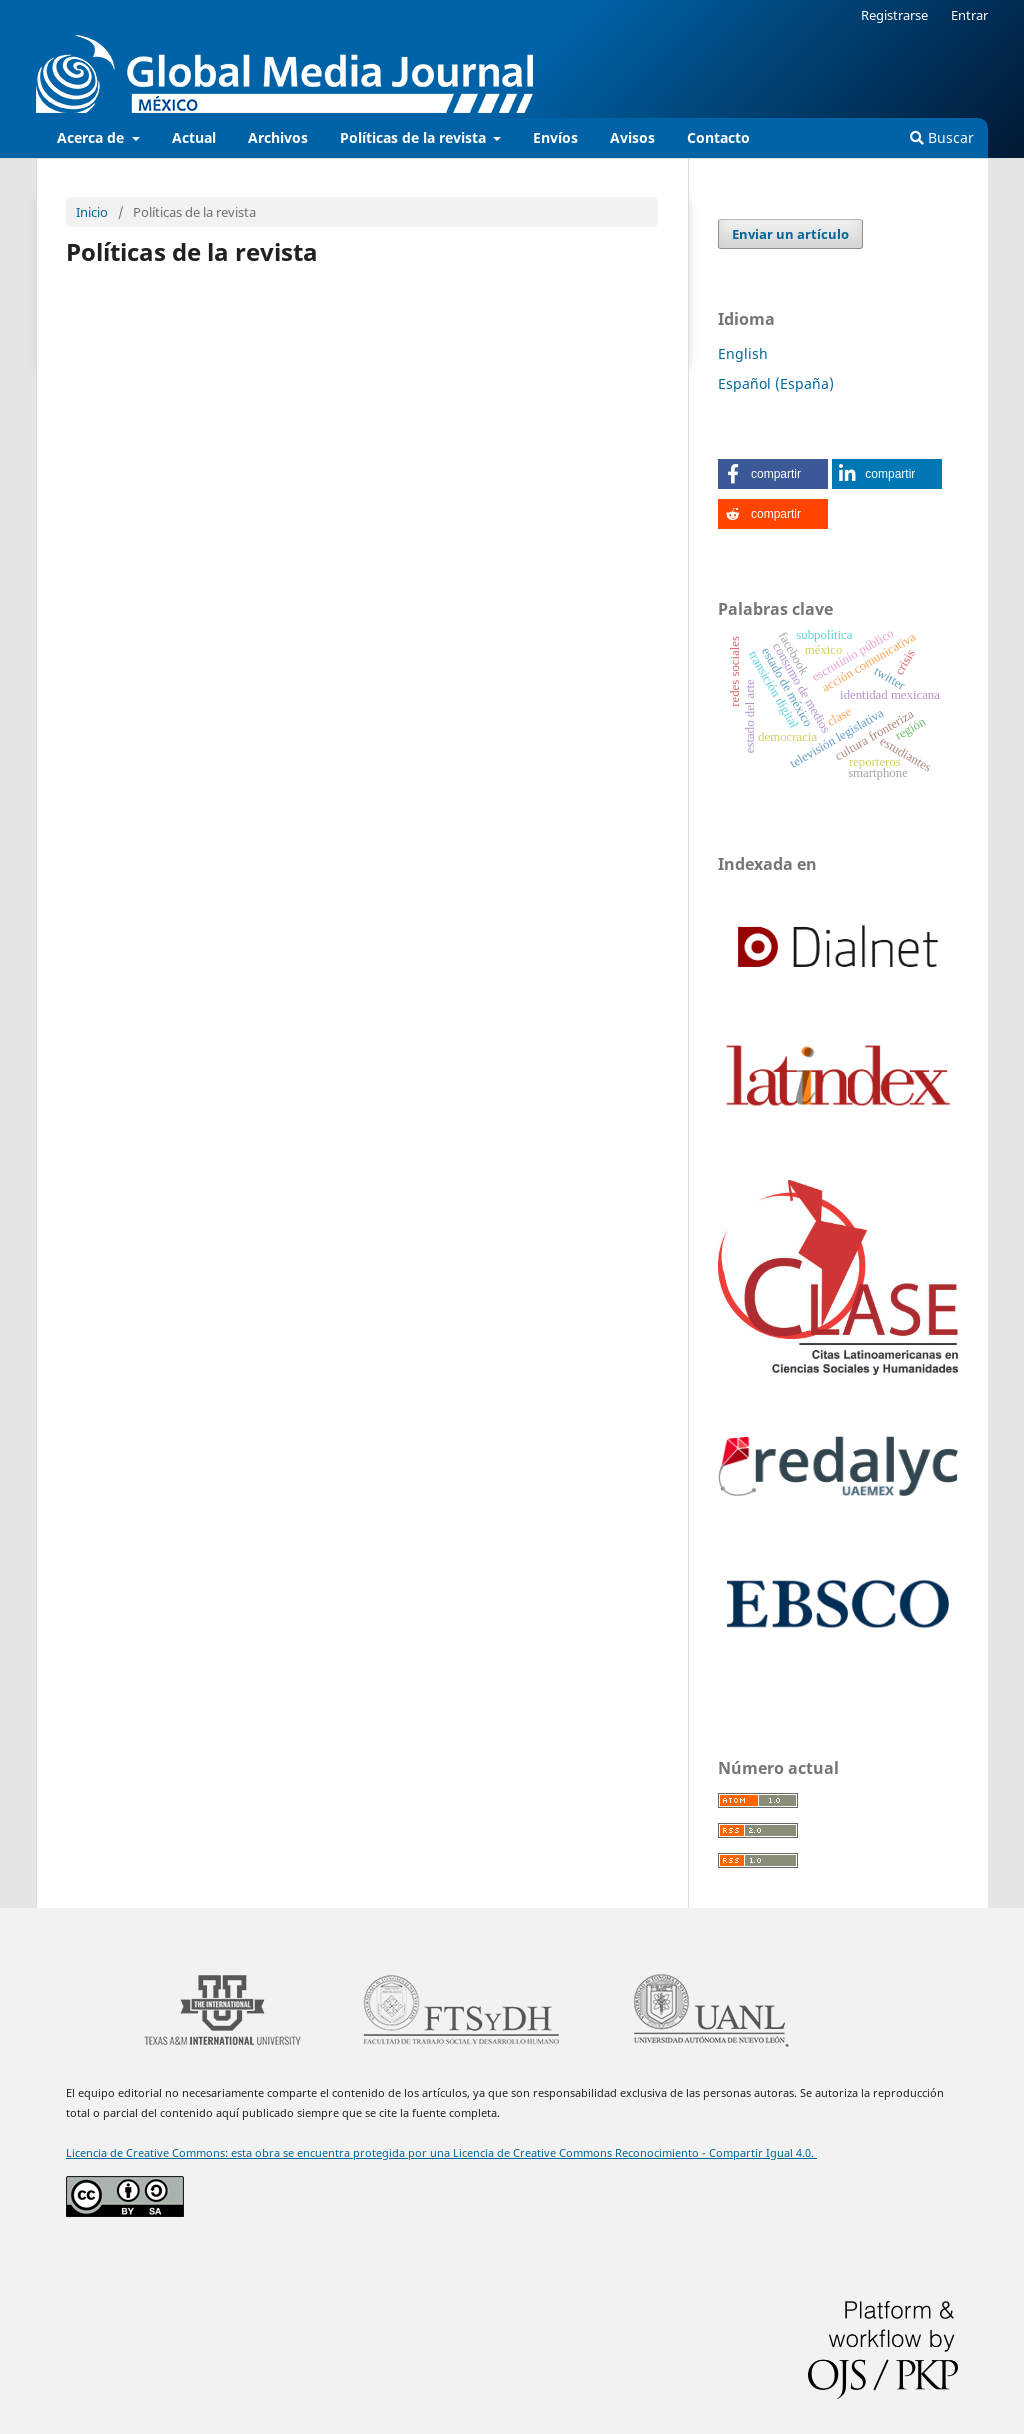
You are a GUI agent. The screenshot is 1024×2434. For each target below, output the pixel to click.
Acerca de (92, 137)
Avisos (632, 137)
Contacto (718, 137)
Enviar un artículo (790, 234)
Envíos (555, 137)
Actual (194, 137)
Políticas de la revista (415, 137)
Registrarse (894, 15)
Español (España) (776, 383)
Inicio (92, 212)
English (743, 353)
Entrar (969, 15)
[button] (773, 474)
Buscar (942, 137)
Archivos (278, 137)
